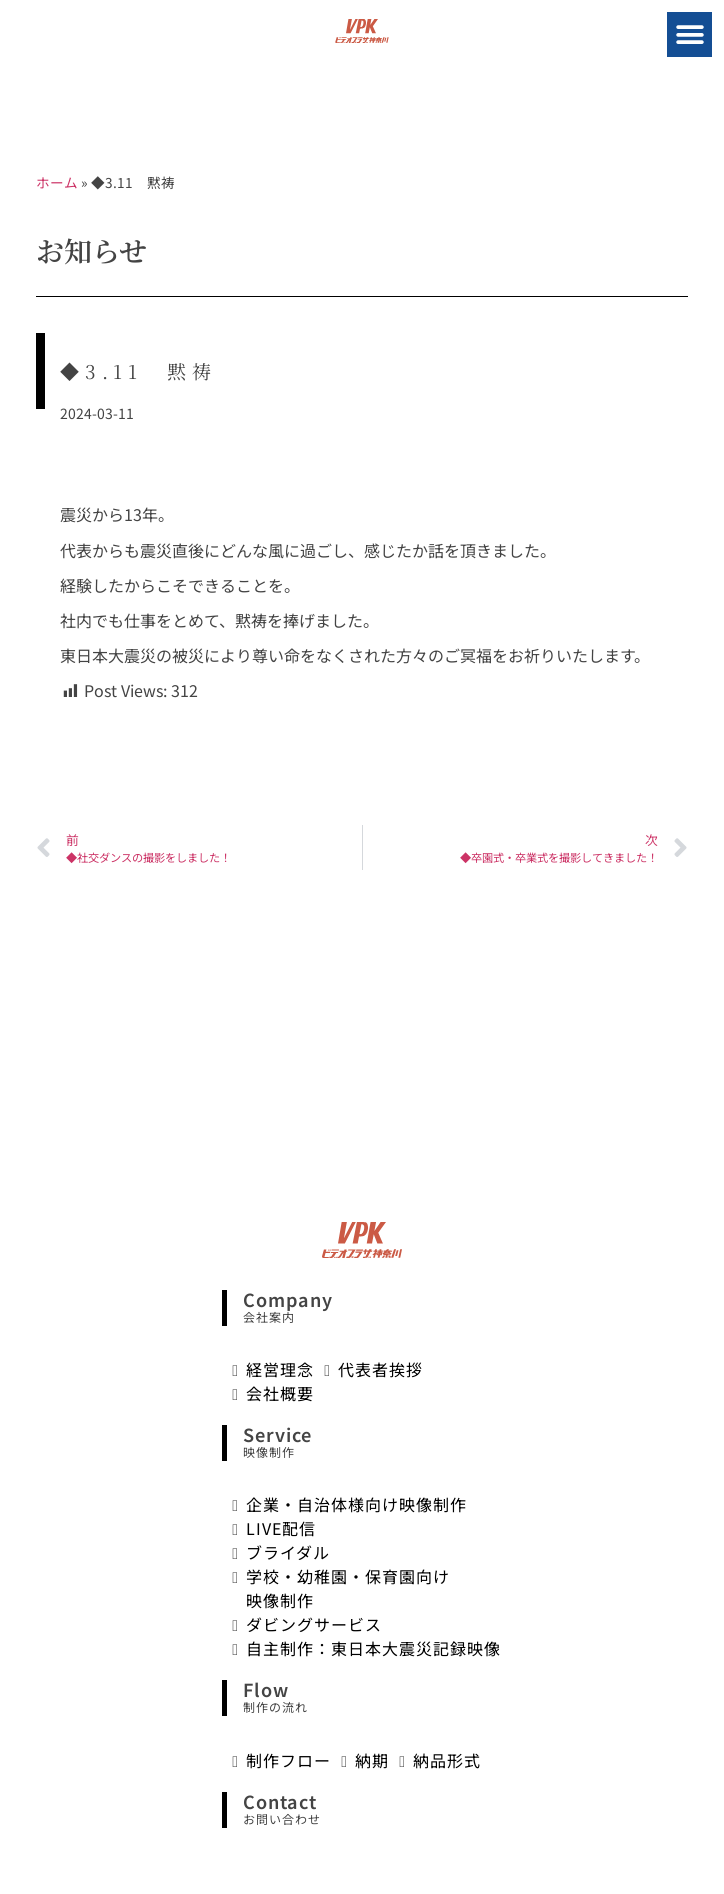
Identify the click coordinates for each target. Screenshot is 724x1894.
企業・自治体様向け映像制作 (356, 1504)
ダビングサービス (314, 1624)
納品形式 (447, 1760)
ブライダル (288, 1552)
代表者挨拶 (380, 1369)
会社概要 (280, 1393)
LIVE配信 (281, 1528)
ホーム (57, 182)
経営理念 (280, 1369)
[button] (689, 34)
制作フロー (288, 1760)
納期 (372, 1760)
